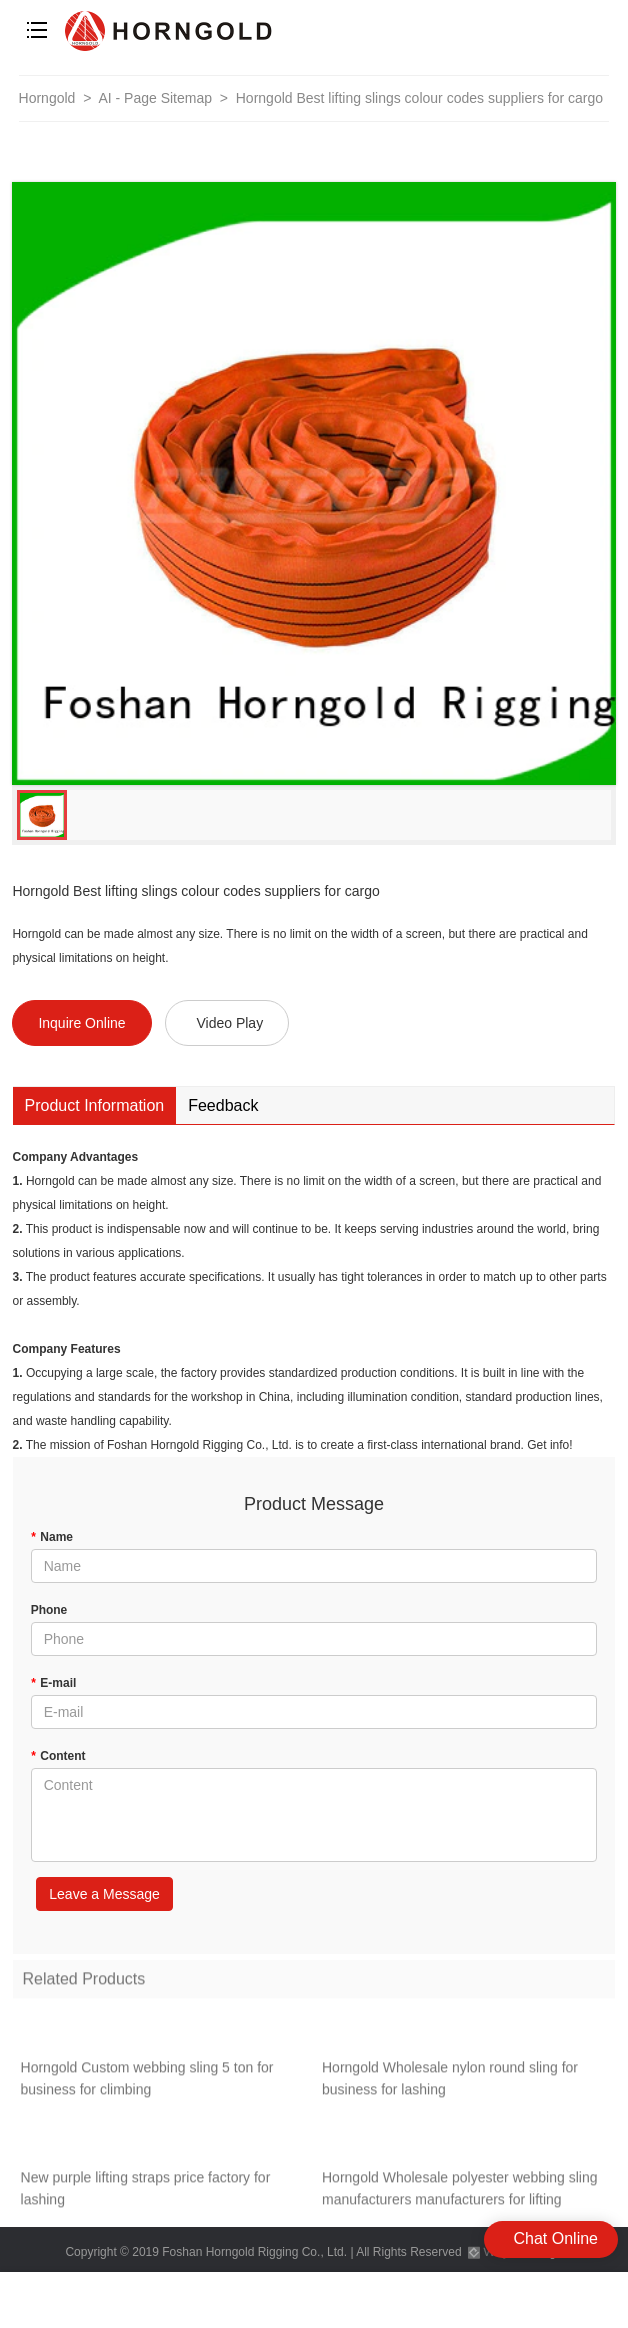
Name (52, 1537)
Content (58, 1756)
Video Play (229, 1023)
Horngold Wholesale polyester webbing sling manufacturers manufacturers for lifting (460, 2192)
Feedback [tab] (223, 1105)
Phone (49, 1610)
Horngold (47, 98)
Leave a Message (104, 1894)
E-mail (54, 1683)
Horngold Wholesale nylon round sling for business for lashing (450, 2082)
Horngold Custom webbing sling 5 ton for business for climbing (147, 2082)
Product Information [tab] (95, 1105)
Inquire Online (81, 1023)
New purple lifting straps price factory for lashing (146, 2192)
